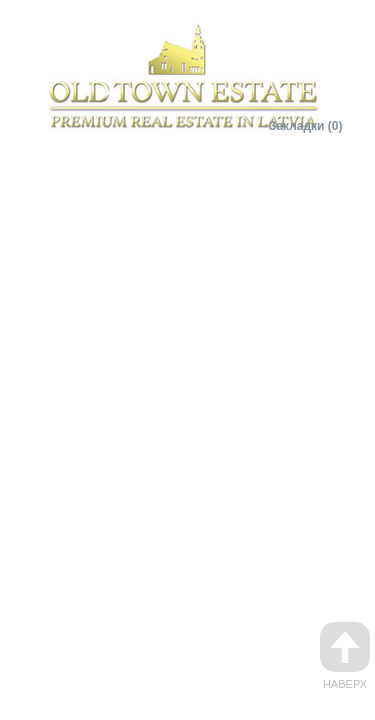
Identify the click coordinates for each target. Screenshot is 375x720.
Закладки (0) (306, 126)
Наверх (345, 656)
